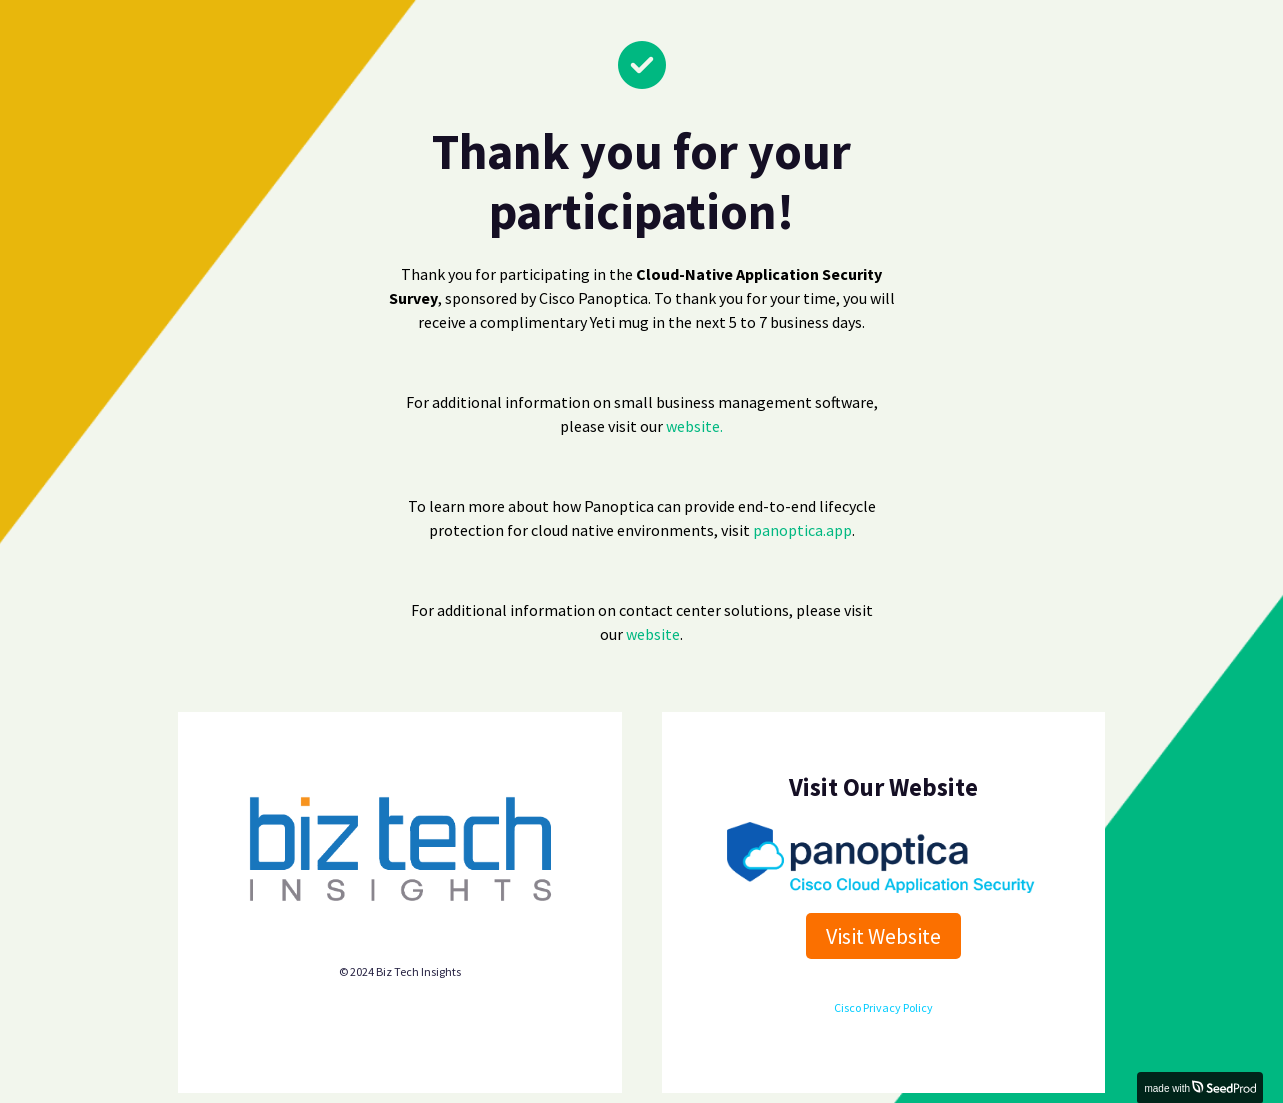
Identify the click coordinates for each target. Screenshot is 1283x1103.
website (653, 634)
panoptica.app (802, 530)
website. (694, 426)
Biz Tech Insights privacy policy (399, 933)
